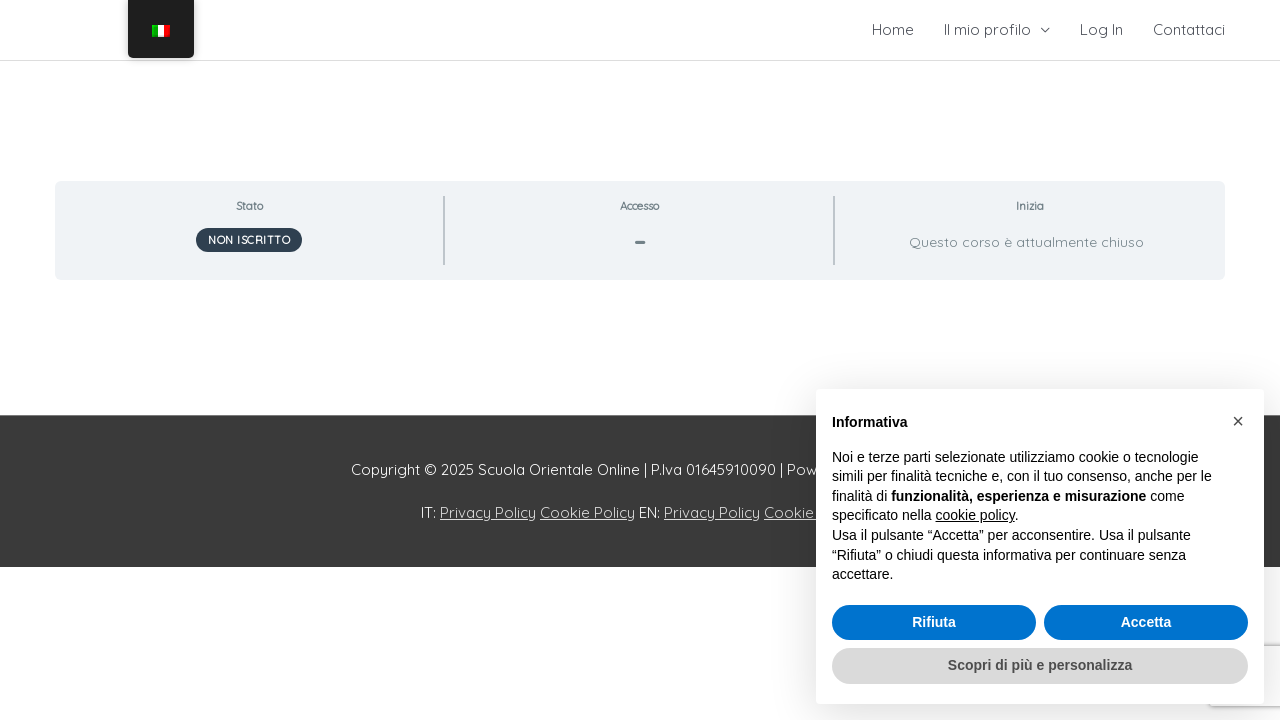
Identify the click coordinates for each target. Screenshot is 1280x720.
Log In (1101, 29)
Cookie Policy (587, 512)
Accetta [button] (1146, 622)
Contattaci (1189, 29)
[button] (1238, 421)
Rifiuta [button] (934, 622)
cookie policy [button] (975, 515)
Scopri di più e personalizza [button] (1040, 665)
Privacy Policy (488, 512)
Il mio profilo (987, 29)
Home (893, 29)
